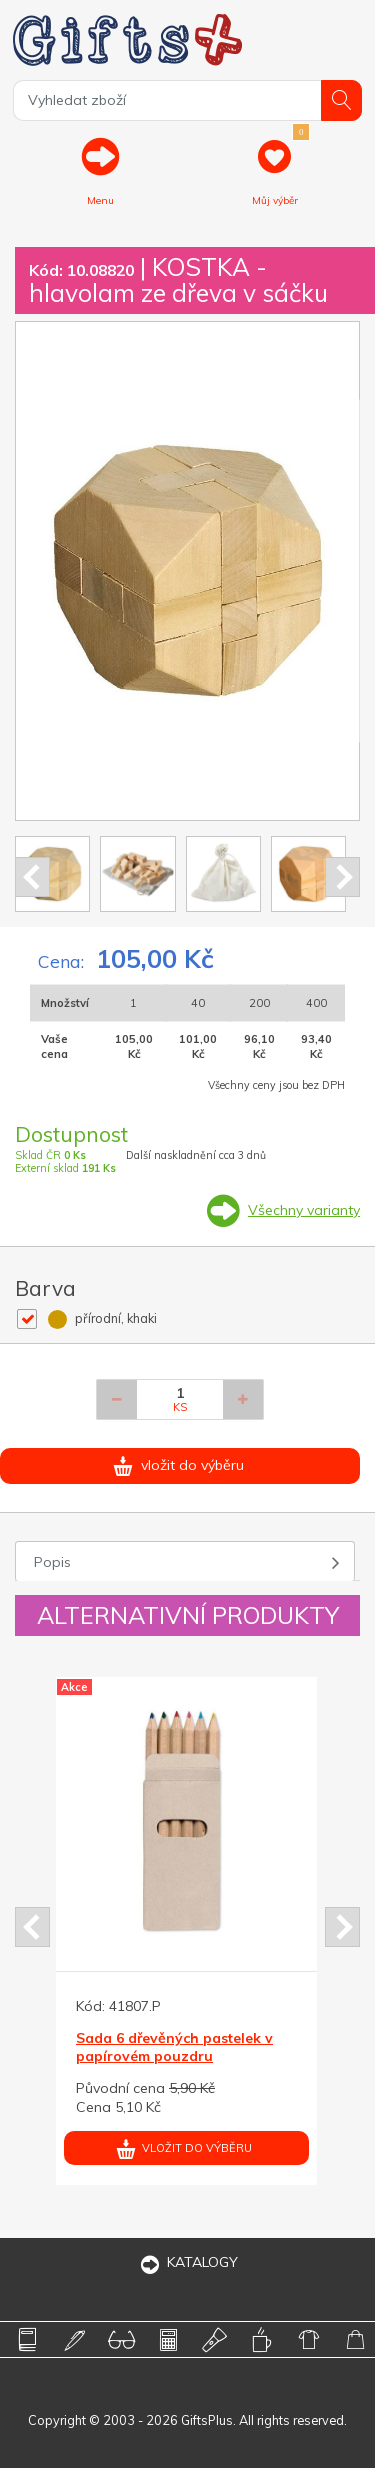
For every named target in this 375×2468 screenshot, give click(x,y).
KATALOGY (188, 2262)
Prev (32, 877)
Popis (52, 1562)
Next (342, 877)
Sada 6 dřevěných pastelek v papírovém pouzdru (174, 2047)
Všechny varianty (304, 1210)
